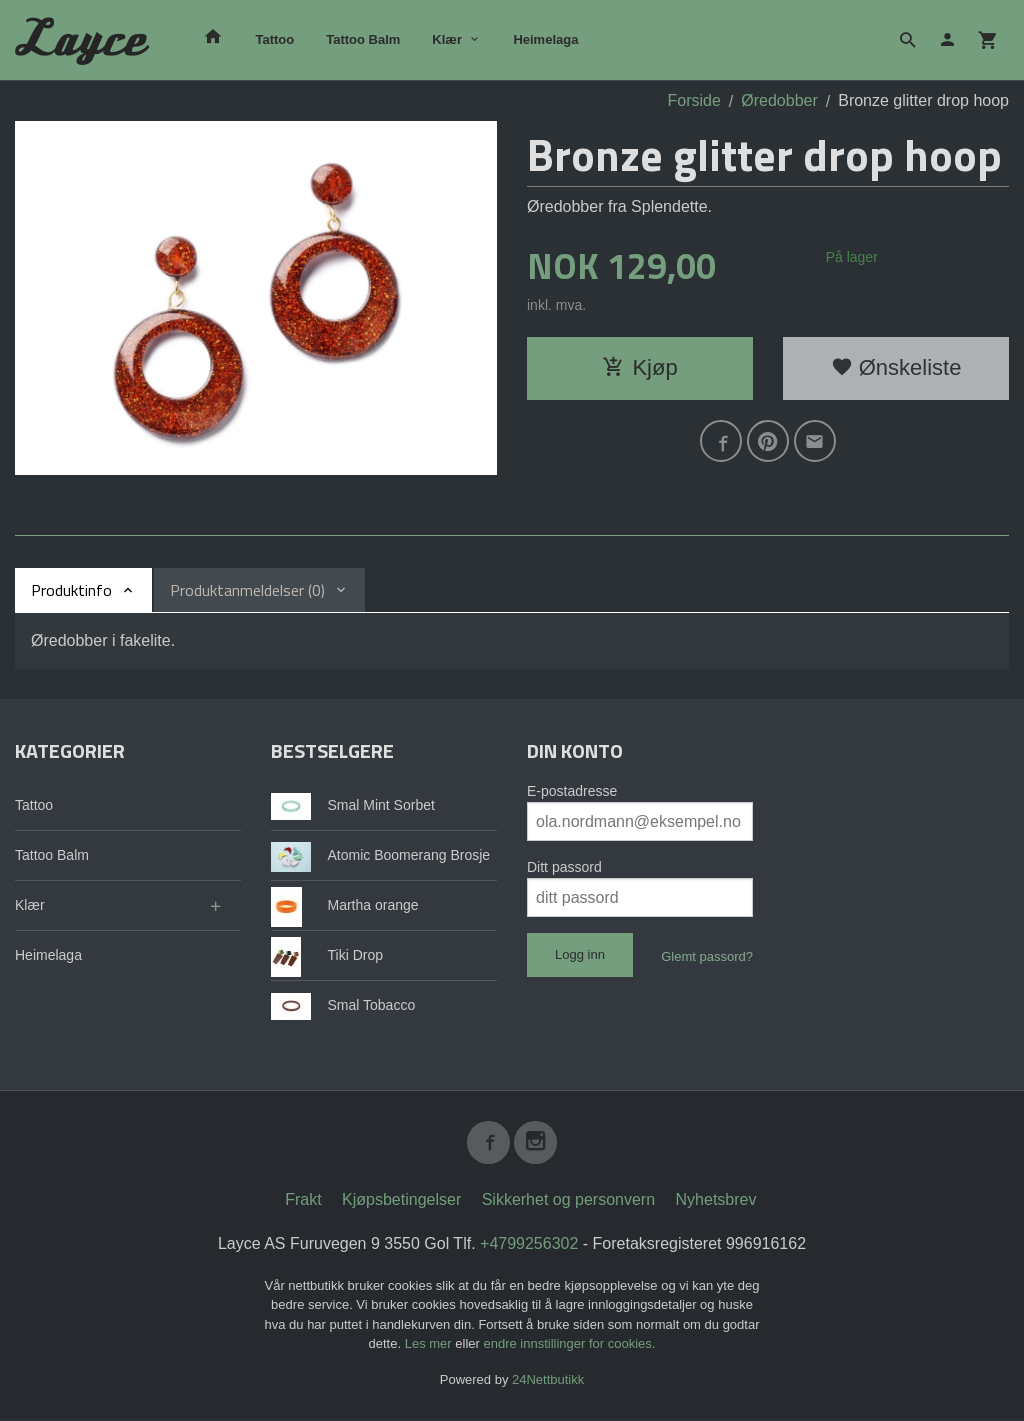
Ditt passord (564, 867)
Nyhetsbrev (716, 1200)
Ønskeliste (896, 367)
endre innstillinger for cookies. (569, 1345)
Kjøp (639, 367)
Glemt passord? (707, 956)
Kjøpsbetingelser (401, 1200)
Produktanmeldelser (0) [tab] (247, 590)
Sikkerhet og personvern (568, 1200)
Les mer (430, 1345)
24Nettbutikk (548, 1380)
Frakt (303, 1200)
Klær (447, 39)
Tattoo (274, 39)
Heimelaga (545, 39)
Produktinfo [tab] (71, 590)
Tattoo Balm (363, 39)
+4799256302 (529, 1244)
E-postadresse (572, 791)
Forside (693, 100)
